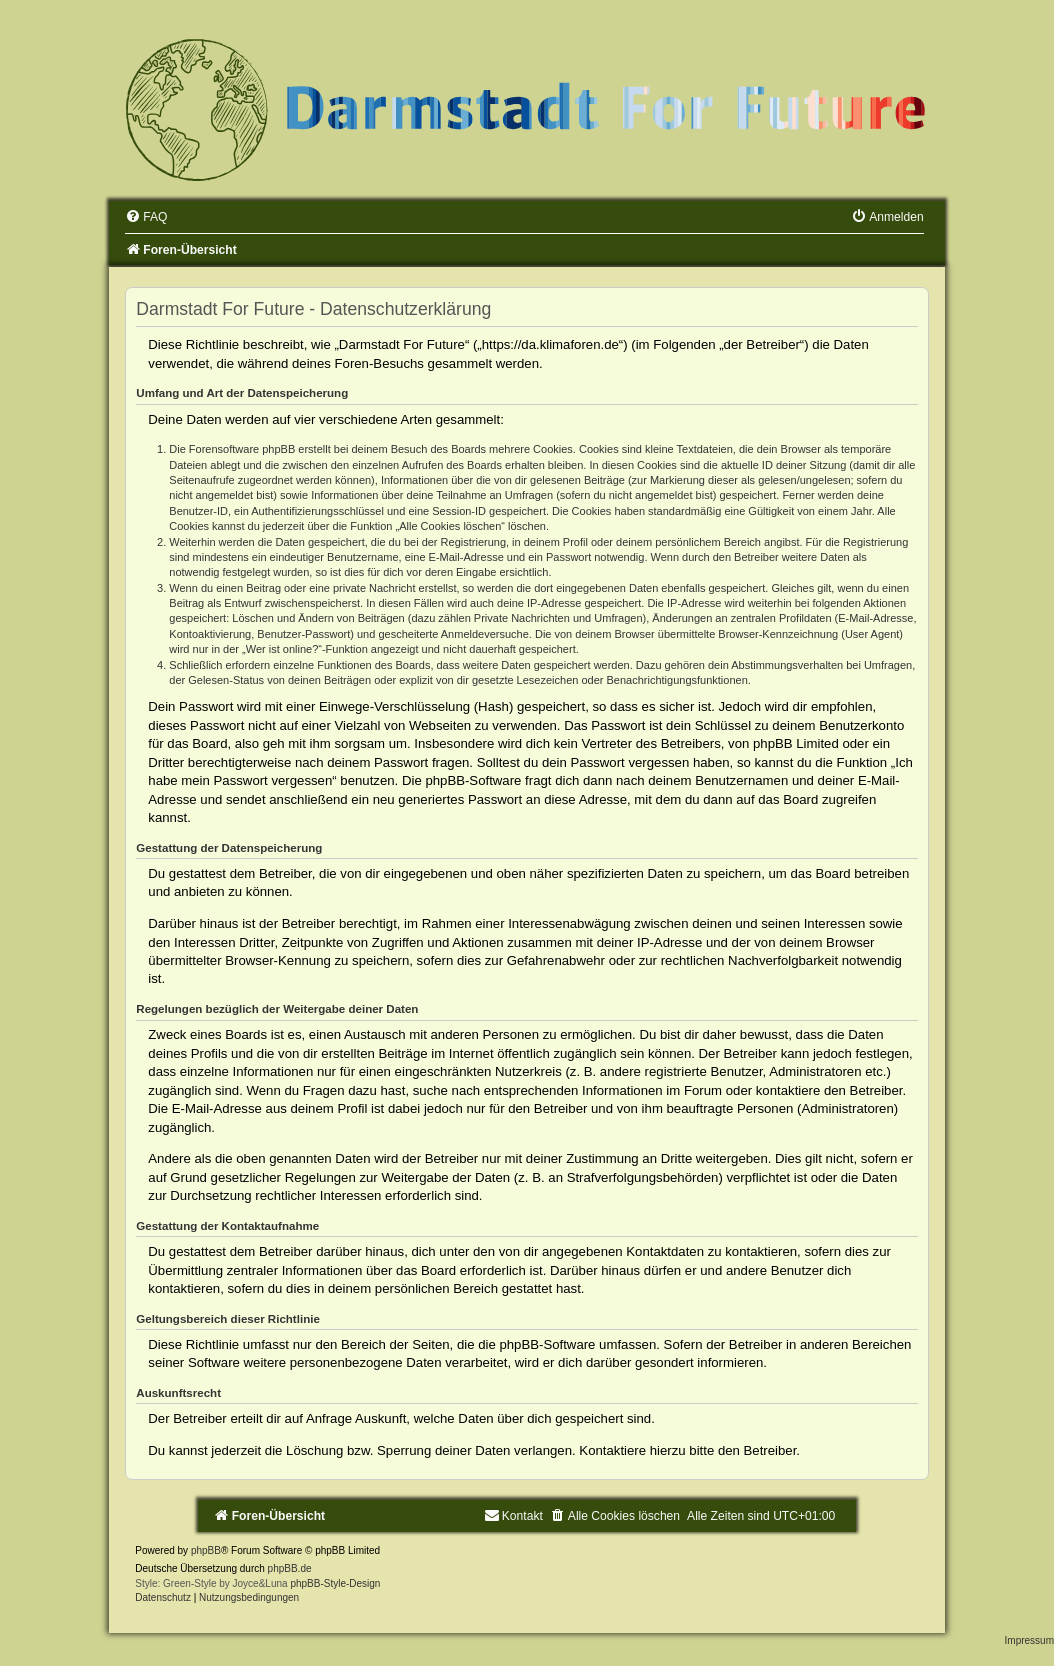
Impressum (1029, 1640)
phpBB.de (290, 1568)
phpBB (206, 1550)
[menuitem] (146, 217)
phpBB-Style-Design (335, 1583)
